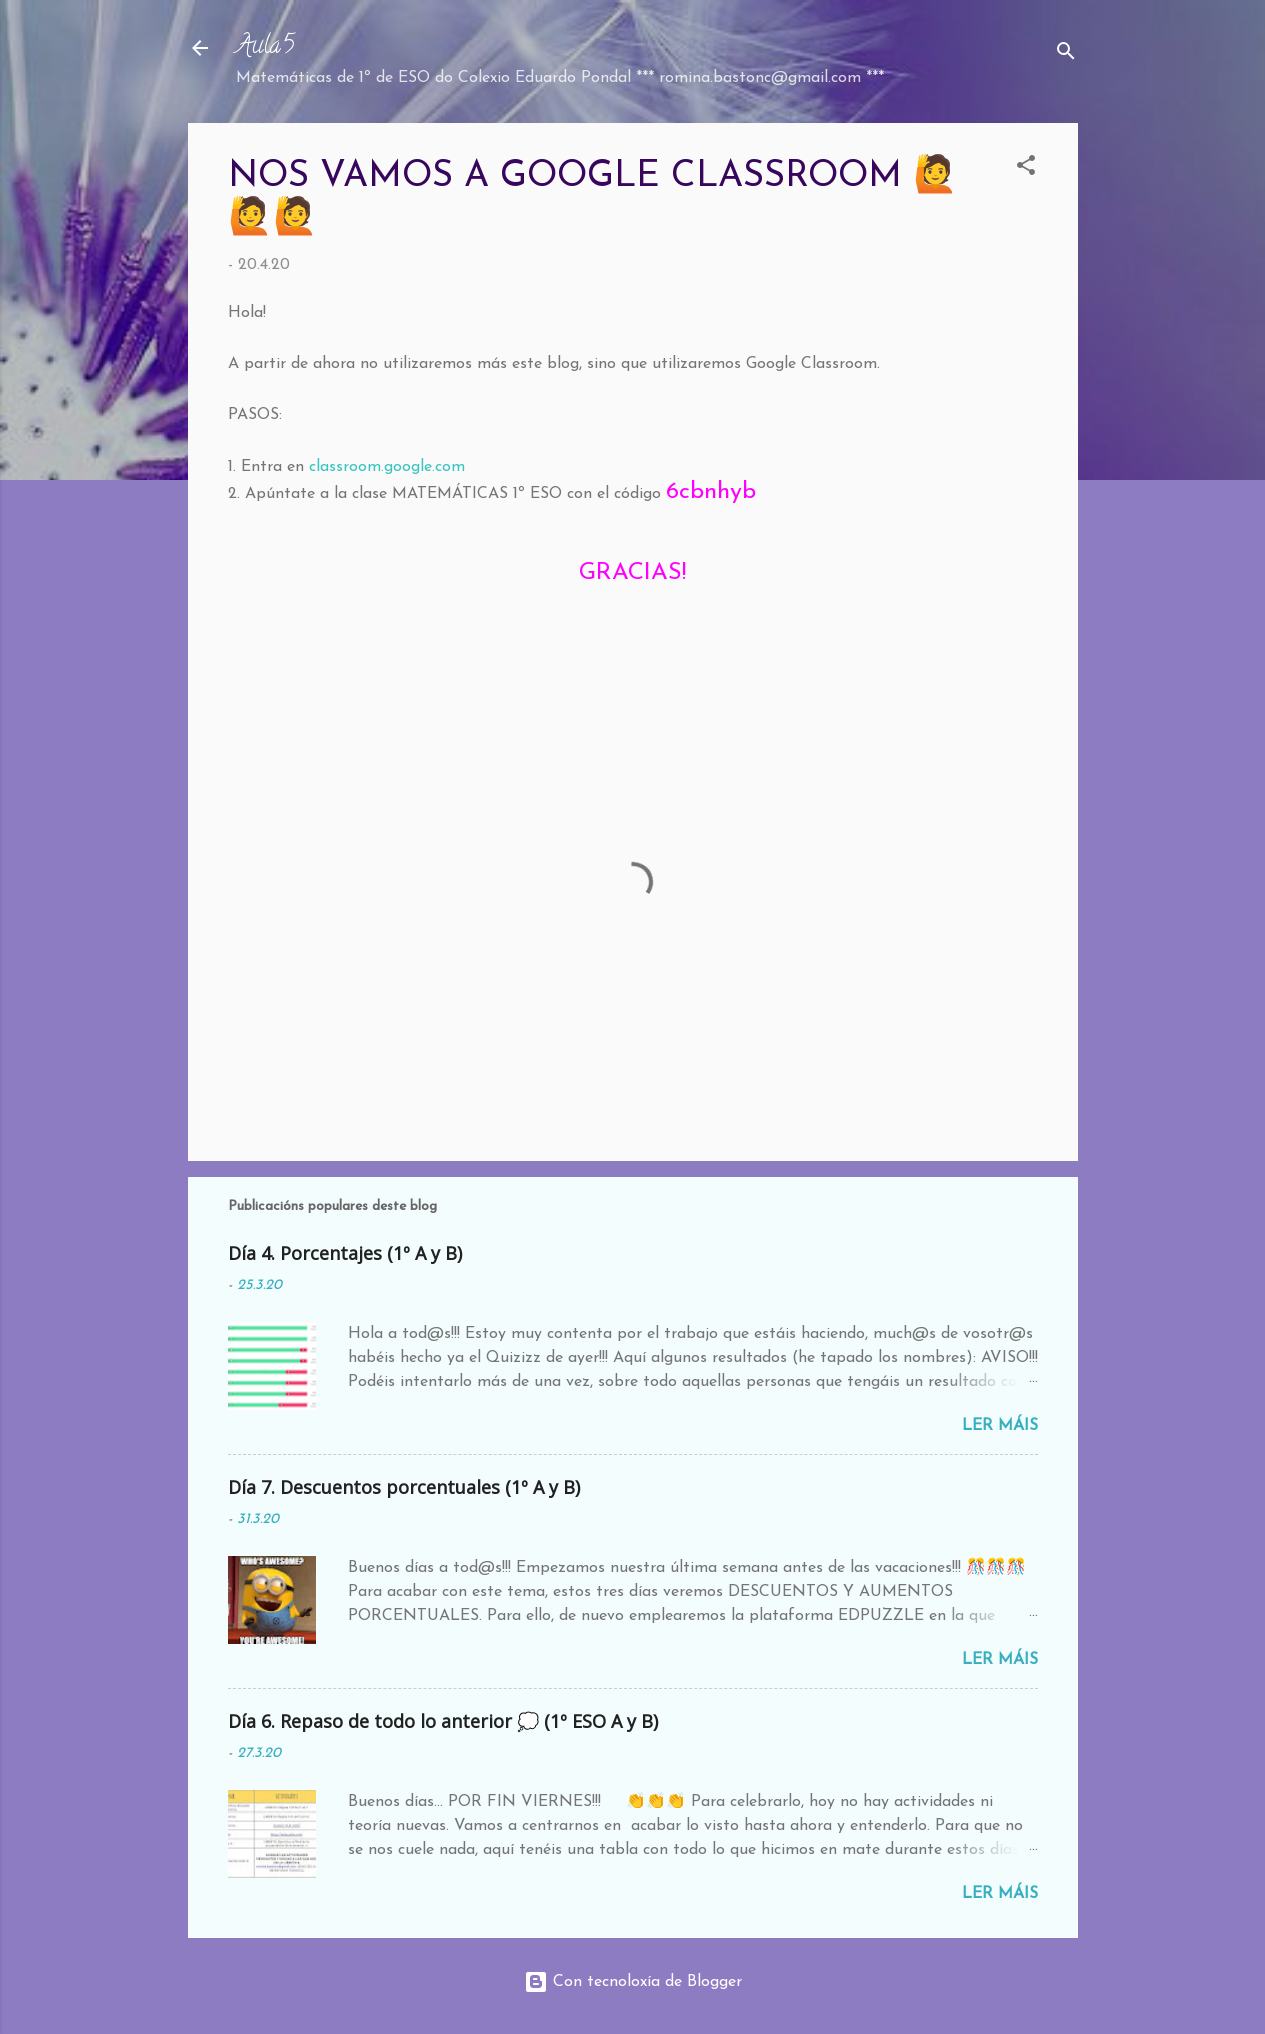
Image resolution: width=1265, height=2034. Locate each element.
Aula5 (265, 47)
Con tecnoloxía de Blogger (633, 1982)
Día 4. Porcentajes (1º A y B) (345, 1253)
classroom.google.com (387, 467)
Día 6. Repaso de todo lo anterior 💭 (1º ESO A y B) (443, 1721)
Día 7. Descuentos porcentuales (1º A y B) (404, 1487)
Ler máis (1000, 1426)
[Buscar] (1066, 54)
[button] (1026, 169)
